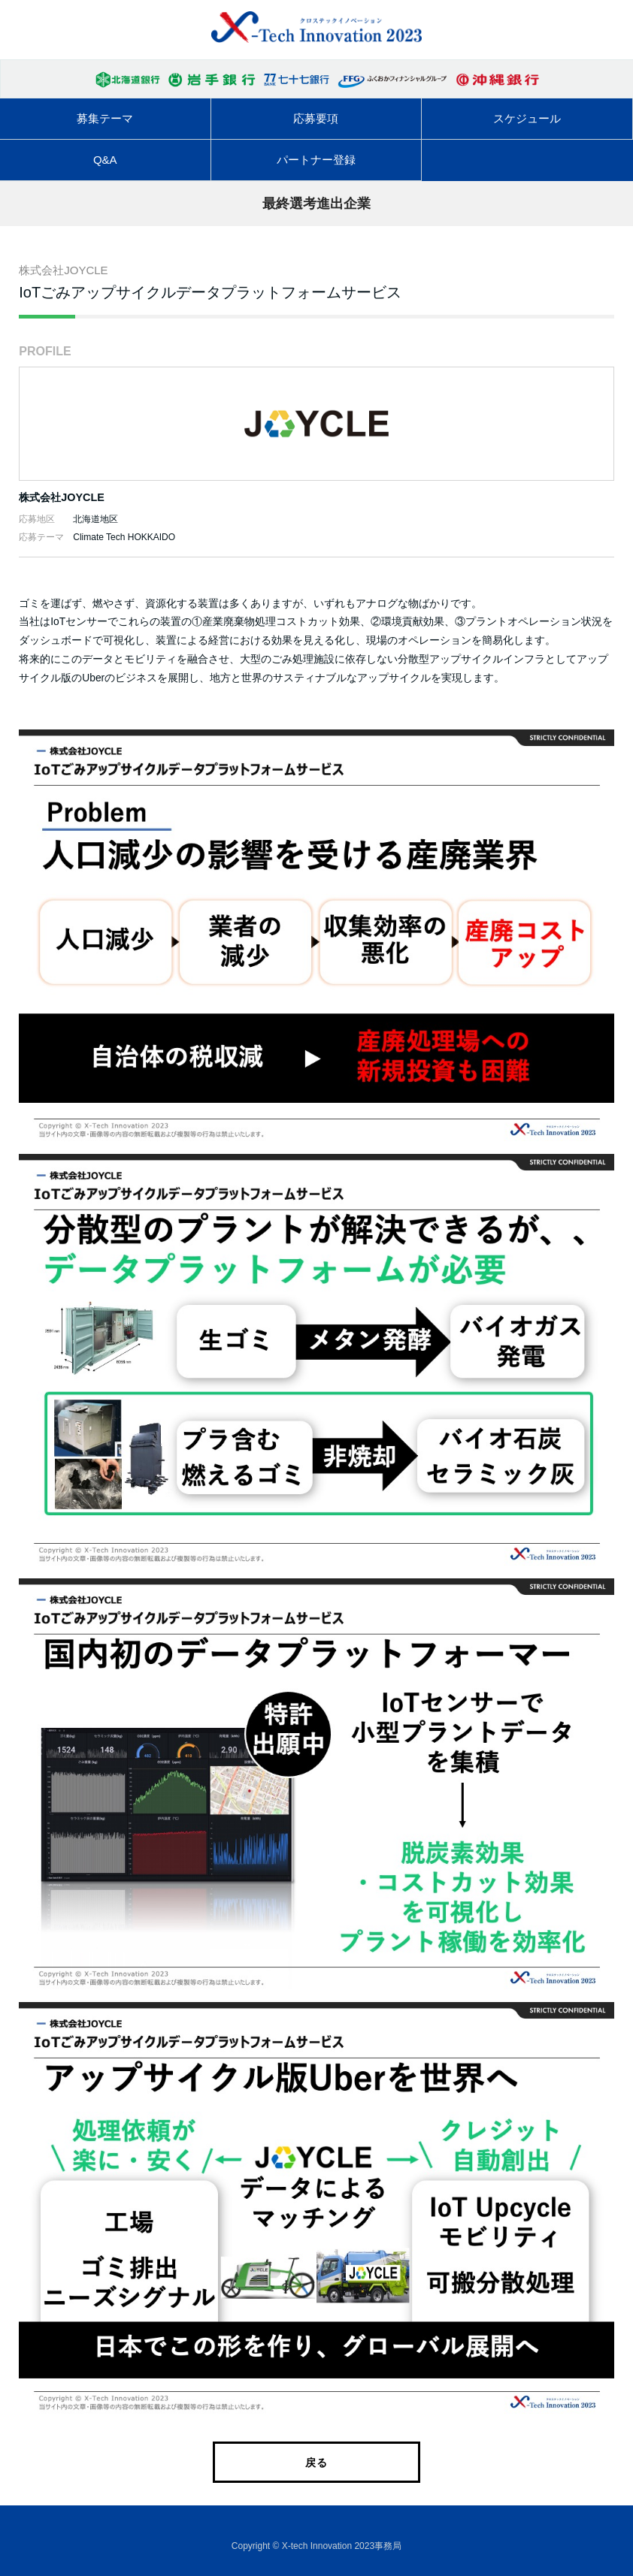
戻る (316, 2463)
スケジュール (527, 118)
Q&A (105, 159)
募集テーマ (105, 118)
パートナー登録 (316, 159)
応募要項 (315, 118)
